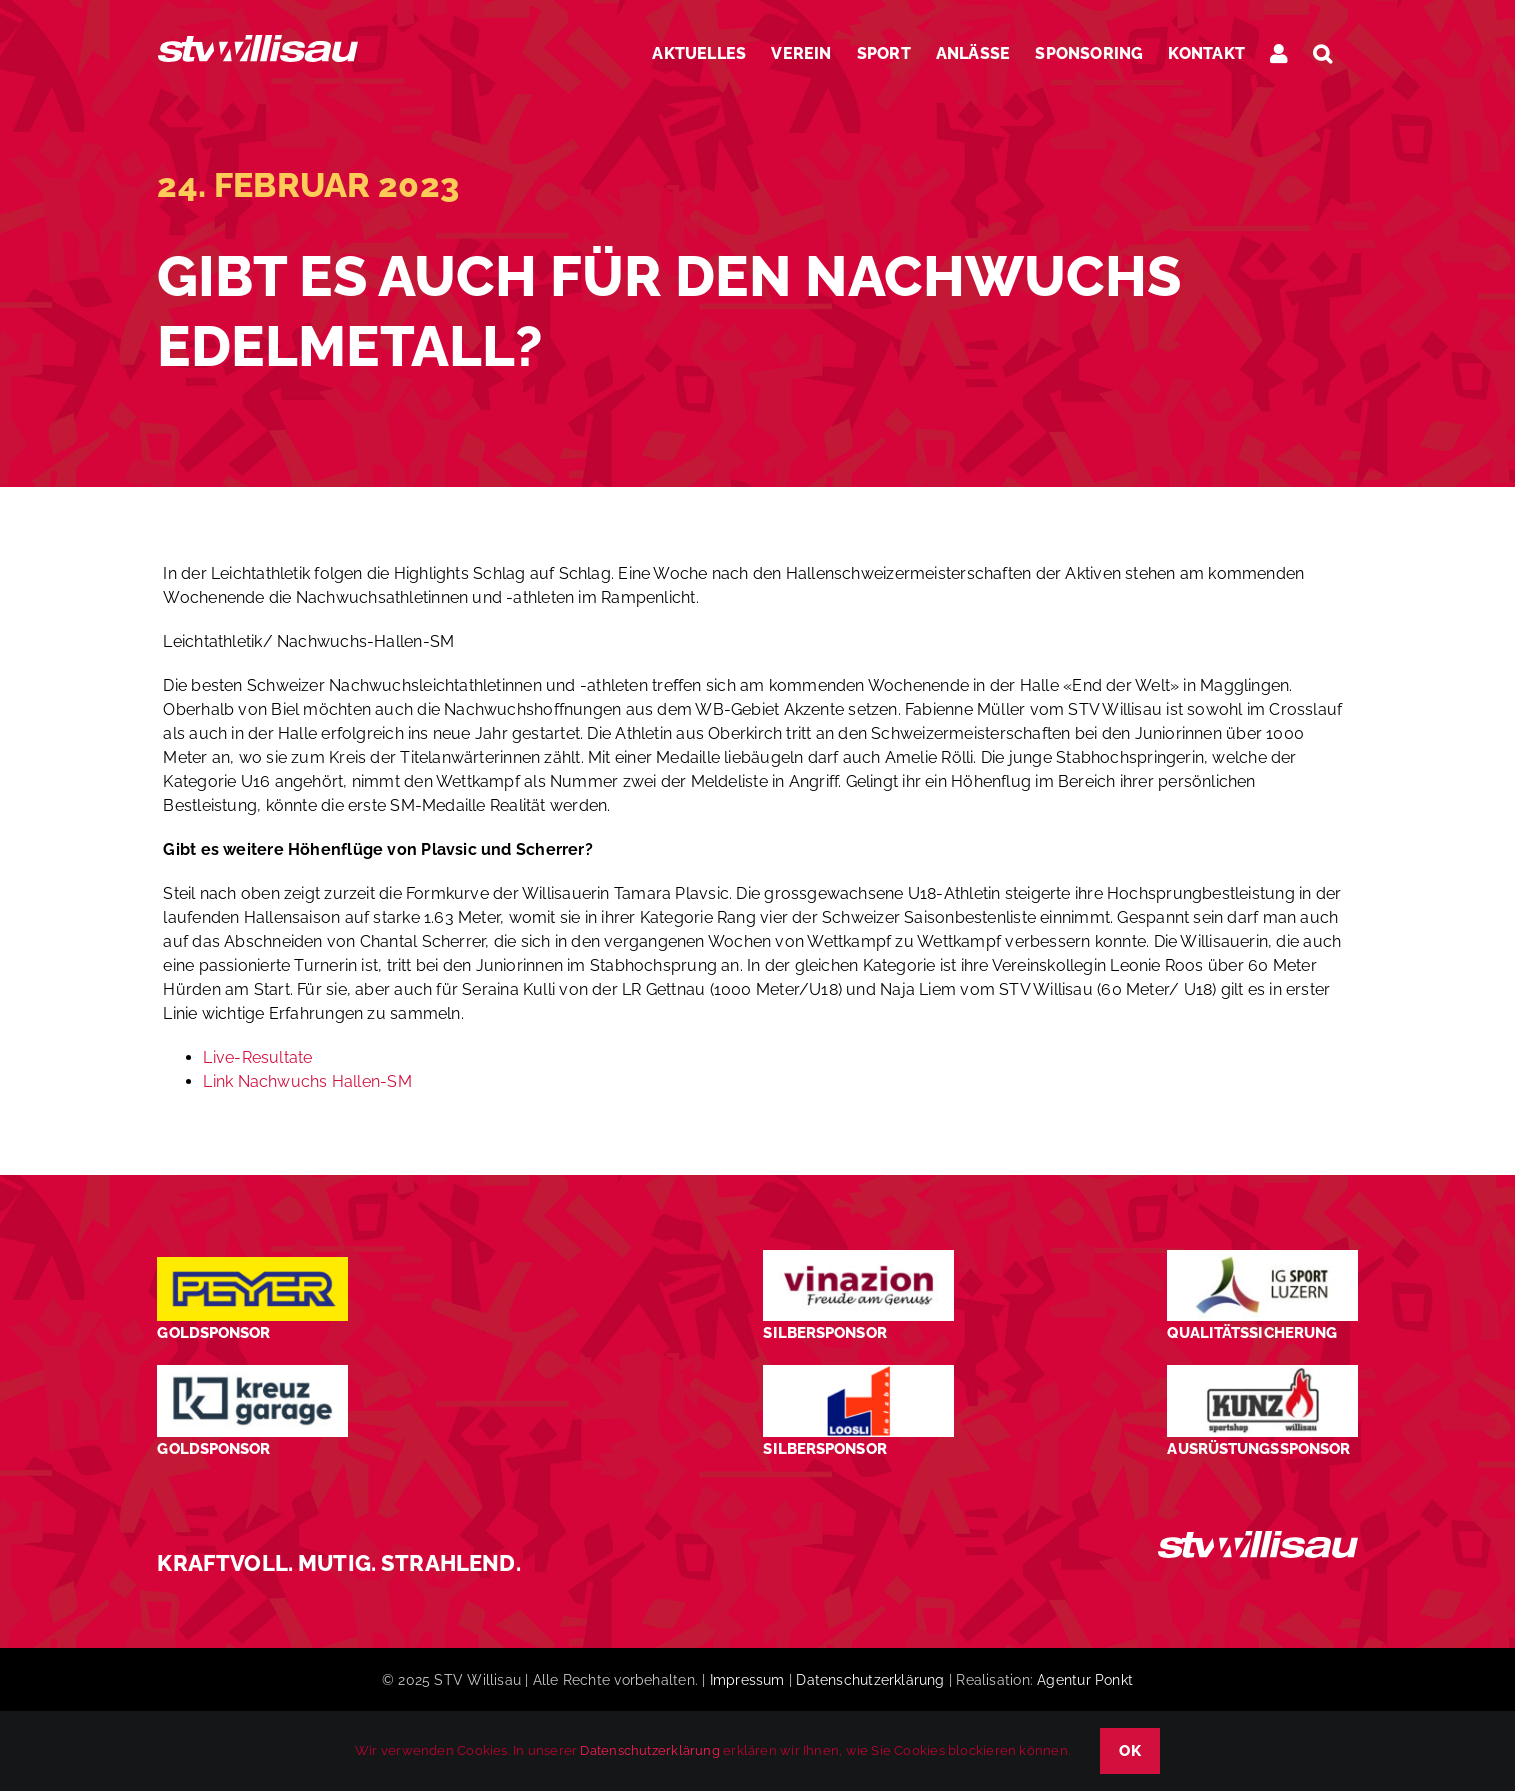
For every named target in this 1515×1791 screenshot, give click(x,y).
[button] (1322, 53)
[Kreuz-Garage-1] (252, 1372)
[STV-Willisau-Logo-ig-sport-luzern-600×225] (1262, 1257)
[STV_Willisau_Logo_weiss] (1258, 1538)
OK (1130, 1751)
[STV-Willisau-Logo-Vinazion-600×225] (858, 1257)
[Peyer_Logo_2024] (252, 1264)
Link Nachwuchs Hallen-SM (307, 1081)
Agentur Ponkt (1085, 1680)
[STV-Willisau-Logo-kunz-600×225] (1262, 1372)
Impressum (747, 1680)
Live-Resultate (257, 1057)
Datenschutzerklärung (870, 1680)
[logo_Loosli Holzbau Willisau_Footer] (858, 1372)
